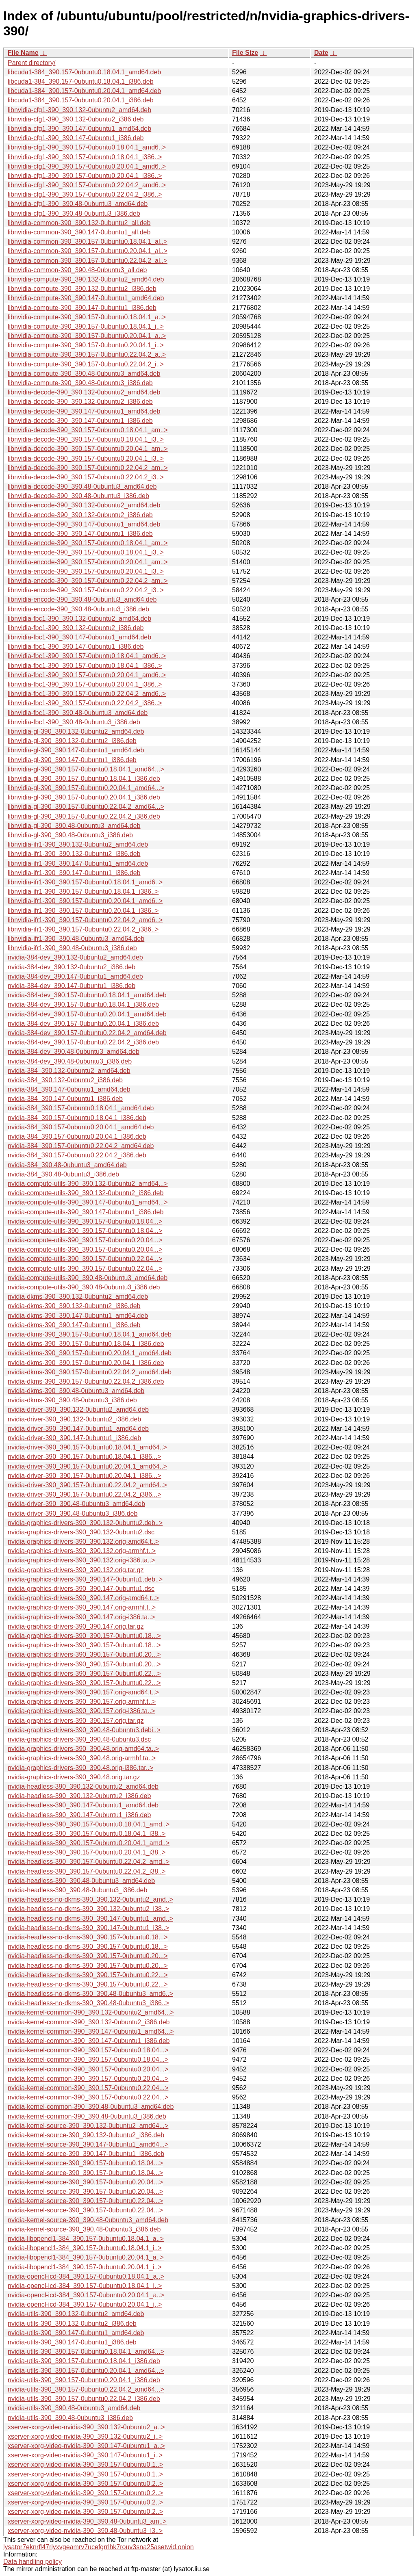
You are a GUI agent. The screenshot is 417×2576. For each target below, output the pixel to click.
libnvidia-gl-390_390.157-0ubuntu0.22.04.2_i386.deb (84, 816)
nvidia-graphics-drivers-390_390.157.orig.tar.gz (75, 1720)
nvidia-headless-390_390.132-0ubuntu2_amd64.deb (83, 1786)
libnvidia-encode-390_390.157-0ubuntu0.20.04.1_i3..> (86, 571)
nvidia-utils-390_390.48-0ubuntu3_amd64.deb (74, 2408)
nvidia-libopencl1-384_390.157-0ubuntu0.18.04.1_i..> (85, 2248)
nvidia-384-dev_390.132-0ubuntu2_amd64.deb (75, 957)
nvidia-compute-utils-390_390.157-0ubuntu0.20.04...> (85, 1240)
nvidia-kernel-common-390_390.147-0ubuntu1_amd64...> (91, 2031)
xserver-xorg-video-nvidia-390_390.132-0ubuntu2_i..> (85, 2436)
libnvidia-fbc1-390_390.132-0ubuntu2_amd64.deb (79, 618)
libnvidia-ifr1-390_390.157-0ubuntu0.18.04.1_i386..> (83, 891)
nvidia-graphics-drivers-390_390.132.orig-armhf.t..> (82, 1550)
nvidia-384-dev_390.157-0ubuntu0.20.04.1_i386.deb (83, 1023)
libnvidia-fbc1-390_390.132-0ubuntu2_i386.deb (76, 627)
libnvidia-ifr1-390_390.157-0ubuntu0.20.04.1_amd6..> (85, 900)
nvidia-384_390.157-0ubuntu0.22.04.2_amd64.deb (81, 1145)
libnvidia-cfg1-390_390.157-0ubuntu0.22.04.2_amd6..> (87, 185)
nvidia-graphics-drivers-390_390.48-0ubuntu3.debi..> (84, 1730)
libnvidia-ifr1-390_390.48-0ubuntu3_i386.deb (72, 948)
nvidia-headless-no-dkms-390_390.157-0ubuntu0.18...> (88, 1937)
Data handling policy (32, 2561)
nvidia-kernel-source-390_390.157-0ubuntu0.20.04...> (85, 2182)
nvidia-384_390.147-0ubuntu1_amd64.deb (69, 1089)
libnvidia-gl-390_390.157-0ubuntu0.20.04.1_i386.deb (84, 797)
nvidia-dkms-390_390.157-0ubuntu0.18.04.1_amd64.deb (90, 1334)
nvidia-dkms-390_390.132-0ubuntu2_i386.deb (74, 1305)
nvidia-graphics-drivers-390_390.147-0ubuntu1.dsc (81, 1588)
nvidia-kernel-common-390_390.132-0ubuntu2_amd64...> (91, 2012)
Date (321, 52)
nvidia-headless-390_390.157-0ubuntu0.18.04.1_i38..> (86, 1833)
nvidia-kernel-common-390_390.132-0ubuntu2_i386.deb (89, 2022)
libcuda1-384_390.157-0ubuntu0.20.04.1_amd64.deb (84, 90)
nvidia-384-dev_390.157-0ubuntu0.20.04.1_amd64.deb (87, 1014)
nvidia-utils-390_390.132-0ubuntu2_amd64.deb (76, 2313)
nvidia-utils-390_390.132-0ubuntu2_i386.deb (72, 2323)
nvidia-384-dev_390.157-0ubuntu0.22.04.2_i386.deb (83, 1042)
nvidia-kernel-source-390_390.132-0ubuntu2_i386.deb (86, 2135)
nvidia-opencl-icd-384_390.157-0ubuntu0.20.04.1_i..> (85, 2304)
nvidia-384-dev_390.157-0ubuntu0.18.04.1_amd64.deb (87, 995)
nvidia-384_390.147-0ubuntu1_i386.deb (65, 1098)
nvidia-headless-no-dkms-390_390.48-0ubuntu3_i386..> (88, 2003)
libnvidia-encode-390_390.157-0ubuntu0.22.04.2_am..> (88, 580)
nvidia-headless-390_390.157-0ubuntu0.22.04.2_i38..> (86, 1871)
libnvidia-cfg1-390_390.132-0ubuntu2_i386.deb (76, 119)
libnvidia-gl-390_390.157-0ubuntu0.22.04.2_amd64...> (86, 806)
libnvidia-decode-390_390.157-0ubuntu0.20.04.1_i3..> (86, 458)
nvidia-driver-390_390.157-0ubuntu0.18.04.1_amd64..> (87, 1447)
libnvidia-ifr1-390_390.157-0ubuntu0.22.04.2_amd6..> (85, 919)
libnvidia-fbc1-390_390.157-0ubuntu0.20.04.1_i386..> (85, 684)
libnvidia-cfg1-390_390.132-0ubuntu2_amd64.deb (79, 109)
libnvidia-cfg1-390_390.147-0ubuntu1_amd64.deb (79, 128)
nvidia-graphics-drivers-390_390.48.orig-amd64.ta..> (83, 1748)
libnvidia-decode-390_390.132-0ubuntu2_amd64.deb (84, 392)
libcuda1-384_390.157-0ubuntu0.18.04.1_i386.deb (81, 81)
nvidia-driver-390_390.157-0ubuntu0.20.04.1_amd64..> (87, 1466)
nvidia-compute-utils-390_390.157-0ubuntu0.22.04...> (85, 1258)
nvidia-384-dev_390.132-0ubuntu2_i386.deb (71, 967)
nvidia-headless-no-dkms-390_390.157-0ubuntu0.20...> (88, 1955)
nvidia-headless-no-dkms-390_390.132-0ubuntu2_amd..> (90, 1899)
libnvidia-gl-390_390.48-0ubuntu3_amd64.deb (74, 825)
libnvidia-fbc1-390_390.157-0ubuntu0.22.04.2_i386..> (85, 703)
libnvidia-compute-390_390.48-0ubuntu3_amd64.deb (84, 373)
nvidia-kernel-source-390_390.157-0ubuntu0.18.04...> (85, 2163)
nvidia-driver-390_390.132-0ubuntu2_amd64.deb (78, 1409)
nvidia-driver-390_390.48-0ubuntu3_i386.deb (72, 1513)
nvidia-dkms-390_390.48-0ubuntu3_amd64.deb (76, 1390)
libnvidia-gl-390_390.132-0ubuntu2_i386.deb (72, 740)
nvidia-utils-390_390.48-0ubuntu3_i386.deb (70, 2417)
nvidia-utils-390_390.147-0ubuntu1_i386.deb (72, 2342)
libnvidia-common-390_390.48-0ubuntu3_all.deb (77, 269)
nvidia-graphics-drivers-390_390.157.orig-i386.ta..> (81, 1710)
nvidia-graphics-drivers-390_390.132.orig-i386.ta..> (81, 1560)
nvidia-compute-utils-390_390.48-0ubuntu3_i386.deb (84, 1287)
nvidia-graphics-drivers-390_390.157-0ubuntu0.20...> (84, 1654)
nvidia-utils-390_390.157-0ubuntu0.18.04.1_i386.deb (84, 2360)
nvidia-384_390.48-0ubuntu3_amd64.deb (67, 1164)
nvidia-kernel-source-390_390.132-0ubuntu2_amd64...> (88, 2125)
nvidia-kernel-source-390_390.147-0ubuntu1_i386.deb (86, 2153)
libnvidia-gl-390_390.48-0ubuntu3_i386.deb (70, 835)
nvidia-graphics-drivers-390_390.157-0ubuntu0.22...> (84, 1673)
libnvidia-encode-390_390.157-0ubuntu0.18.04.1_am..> (88, 542)
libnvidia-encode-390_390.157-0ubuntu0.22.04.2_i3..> (86, 590)
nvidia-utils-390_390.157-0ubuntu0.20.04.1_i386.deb (84, 2380)
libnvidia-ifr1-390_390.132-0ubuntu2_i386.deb (74, 853)
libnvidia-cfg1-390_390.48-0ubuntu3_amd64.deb (78, 203)
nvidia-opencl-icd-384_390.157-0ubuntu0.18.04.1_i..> (85, 2285)
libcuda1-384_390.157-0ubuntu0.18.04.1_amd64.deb (84, 72)
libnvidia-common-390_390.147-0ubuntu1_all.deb (79, 232)
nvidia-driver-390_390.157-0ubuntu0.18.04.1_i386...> (84, 1456)
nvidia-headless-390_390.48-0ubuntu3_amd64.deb (81, 1880)
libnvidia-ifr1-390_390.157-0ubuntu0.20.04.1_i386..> (83, 910)
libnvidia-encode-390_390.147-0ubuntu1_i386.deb (80, 533)
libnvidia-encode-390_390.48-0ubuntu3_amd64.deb (82, 599)
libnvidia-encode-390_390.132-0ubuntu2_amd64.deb (84, 505)
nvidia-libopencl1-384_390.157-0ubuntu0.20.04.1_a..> (86, 2257)
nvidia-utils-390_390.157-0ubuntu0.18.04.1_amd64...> (86, 2351)
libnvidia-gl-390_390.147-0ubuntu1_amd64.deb (76, 750)
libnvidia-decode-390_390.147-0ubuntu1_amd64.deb (84, 411)
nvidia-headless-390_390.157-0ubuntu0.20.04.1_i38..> (86, 1852)
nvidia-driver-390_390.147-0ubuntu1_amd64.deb (78, 1428)
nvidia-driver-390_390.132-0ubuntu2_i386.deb (74, 1419)
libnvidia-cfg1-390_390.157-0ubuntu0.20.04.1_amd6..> (87, 166)
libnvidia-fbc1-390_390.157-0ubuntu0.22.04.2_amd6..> (87, 693)
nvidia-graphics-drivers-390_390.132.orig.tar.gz (75, 1569)
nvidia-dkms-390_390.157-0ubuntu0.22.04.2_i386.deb (86, 1381)
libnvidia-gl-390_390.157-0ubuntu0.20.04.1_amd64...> (86, 787)
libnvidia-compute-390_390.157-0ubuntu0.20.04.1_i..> (86, 345)
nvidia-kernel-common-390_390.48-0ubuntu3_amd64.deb (91, 2106)
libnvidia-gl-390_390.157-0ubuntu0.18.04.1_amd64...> (86, 769)
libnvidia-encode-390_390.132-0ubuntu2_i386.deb (80, 514)
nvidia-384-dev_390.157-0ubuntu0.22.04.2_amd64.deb (87, 1032)
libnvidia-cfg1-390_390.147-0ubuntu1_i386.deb (76, 137)
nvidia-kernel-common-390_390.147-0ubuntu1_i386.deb (89, 2040)
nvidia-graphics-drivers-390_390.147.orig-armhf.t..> (82, 1607)
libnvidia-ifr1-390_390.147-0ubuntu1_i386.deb (74, 872)
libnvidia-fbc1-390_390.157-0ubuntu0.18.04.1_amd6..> (87, 655)
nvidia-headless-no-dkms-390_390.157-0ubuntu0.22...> (88, 1975)
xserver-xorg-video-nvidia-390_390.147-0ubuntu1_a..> (86, 2445)
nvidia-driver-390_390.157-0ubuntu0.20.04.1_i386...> (84, 1475)
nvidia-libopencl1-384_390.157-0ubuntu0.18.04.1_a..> (86, 2238)
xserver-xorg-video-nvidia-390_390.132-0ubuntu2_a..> (86, 2427)
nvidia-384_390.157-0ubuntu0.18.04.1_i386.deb (77, 1117)
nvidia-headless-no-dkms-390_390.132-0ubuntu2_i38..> (88, 1908)
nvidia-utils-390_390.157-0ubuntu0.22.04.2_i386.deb (84, 2398)
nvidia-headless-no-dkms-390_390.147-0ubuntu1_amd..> (90, 1918)
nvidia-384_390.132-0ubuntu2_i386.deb (65, 1080)
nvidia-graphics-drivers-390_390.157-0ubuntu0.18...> (84, 1635)
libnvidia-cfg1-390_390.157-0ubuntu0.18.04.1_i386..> (85, 157)
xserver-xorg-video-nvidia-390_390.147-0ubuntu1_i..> (85, 2455)
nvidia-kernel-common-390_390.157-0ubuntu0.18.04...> (88, 2050)
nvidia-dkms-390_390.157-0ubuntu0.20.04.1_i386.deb (86, 1362)
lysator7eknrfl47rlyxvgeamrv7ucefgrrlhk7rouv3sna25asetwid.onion (98, 2547)
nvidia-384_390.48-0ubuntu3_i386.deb (63, 1174)
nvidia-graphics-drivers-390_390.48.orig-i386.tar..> (80, 1767)
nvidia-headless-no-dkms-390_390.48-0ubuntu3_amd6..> (90, 1993)
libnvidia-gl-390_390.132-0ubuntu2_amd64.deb (76, 731)
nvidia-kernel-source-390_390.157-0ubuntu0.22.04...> (85, 2200)
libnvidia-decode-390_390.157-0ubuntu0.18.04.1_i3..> (86, 439)
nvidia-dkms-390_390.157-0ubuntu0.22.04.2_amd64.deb (90, 1372)
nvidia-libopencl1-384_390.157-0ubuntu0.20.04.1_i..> (85, 2267)
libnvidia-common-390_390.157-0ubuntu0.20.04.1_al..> (87, 250)
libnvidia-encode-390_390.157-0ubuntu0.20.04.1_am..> (88, 562)
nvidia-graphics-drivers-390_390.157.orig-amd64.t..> (83, 1692)
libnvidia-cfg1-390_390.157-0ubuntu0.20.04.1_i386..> (85, 175)
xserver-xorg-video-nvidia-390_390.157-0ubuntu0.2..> (85, 2483)
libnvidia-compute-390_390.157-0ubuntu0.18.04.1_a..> (87, 317)
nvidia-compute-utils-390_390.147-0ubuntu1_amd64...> (88, 1202)
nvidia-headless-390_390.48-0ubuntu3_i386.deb (77, 1890)
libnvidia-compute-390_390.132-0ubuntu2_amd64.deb (86, 279)
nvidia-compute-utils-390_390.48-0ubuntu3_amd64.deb (87, 1277)
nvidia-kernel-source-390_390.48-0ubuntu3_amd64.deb (88, 2219)
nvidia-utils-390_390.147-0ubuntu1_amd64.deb (76, 2332)
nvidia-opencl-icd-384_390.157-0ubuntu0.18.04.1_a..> (86, 2276)
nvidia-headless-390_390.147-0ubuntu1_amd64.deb (83, 1805)
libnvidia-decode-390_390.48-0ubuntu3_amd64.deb (82, 486)
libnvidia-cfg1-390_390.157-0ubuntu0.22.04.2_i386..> (85, 194)
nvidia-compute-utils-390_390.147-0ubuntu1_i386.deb (85, 1212)
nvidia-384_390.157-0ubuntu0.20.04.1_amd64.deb (81, 1127)
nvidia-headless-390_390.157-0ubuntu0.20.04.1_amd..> (88, 1842)
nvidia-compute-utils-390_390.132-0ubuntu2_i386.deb (85, 1192)
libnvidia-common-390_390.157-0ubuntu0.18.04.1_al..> (87, 241)
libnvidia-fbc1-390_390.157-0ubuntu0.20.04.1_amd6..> (87, 675)
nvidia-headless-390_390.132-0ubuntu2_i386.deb (79, 1795)
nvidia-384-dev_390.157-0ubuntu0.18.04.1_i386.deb (83, 1004)
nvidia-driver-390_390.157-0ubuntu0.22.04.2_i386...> (84, 1494)
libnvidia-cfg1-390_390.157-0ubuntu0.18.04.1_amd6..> (87, 147)
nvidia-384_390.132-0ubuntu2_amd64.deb (69, 1070)
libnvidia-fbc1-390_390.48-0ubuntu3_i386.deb (74, 722)
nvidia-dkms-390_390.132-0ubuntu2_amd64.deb (78, 1296)
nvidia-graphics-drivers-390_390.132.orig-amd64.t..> (83, 1541)
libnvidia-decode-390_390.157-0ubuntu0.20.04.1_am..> (88, 448)
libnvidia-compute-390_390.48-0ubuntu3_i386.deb (80, 382)
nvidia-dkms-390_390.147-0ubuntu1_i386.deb (74, 1325)
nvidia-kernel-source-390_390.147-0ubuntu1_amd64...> (88, 2144)
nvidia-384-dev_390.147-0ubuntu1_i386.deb (71, 985)
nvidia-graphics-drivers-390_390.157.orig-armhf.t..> (82, 1701)
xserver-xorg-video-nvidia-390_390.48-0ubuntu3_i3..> (85, 2530)
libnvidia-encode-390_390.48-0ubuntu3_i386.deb (78, 609)
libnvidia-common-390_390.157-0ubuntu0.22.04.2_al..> (87, 260)
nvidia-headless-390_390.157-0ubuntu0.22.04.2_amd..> (88, 1861)
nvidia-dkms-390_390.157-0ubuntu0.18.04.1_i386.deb (86, 1343)
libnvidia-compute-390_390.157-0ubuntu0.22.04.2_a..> (87, 354)
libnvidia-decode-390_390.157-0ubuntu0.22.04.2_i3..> (86, 477)
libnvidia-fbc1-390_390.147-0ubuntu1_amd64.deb (79, 637)
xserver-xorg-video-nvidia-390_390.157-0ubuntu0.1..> (85, 2464)
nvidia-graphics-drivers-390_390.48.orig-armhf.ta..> (82, 1758)
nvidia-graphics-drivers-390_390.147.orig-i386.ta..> (81, 1617)
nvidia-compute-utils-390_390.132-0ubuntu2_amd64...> (88, 1183)
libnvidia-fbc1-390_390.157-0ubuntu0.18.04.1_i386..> (85, 665)
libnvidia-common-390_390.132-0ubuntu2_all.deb (79, 222)
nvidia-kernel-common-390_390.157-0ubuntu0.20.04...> (88, 2069)
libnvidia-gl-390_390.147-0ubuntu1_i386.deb (72, 759)
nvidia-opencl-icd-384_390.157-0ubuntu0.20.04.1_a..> (86, 2295)
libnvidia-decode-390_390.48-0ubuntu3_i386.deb (78, 495)
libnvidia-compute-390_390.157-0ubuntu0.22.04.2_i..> (86, 364)
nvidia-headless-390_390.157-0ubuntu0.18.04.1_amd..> (88, 1824)
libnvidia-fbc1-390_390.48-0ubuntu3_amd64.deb (78, 712)
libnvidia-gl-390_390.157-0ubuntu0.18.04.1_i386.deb (84, 778)
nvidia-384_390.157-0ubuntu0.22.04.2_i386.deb (77, 1155)
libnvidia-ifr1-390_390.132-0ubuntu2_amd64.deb (78, 844)
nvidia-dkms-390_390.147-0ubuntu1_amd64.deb (78, 1315)
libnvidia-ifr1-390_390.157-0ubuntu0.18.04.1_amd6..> (85, 882)
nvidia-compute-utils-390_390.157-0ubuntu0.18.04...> (85, 1221)
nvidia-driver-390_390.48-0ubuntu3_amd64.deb (76, 1503)
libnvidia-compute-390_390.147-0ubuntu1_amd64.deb (86, 298)
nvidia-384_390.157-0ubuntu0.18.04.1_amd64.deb (81, 1108)
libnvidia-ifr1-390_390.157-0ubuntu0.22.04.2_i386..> (83, 929)
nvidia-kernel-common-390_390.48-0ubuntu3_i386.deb (87, 2116)
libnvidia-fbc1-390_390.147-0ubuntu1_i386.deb (76, 646)
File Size (245, 52)
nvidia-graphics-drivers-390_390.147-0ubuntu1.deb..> (85, 1579)
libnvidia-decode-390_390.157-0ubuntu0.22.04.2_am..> (88, 467)
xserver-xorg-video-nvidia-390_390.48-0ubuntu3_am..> (87, 2521)
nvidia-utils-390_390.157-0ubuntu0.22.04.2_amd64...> (86, 2389)
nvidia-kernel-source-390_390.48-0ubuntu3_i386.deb (84, 2229)
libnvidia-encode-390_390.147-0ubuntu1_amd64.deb (84, 524)
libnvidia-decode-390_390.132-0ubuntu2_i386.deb (80, 401)
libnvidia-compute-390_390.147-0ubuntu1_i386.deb (82, 307)
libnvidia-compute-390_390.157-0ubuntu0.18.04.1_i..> (86, 326)
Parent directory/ (31, 62)
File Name (23, 52)
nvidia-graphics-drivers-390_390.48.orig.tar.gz (74, 1777)
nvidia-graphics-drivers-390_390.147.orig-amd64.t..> (83, 1598)
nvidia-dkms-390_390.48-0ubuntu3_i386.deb (72, 1400)
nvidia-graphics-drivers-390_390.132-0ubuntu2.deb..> (85, 1522)
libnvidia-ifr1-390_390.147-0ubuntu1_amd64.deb (78, 863)
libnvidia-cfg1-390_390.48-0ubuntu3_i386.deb (74, 213)
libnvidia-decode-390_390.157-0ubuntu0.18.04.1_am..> (88, 430)
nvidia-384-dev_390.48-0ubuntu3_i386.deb (70, 1061)
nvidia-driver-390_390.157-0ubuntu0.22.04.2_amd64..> (87, 1485)
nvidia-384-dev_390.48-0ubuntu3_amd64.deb (73, 1051)
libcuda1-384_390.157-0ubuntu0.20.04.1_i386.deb (81, 100)
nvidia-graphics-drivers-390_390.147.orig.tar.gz (75, 1626)
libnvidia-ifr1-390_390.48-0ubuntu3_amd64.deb (76, 938)
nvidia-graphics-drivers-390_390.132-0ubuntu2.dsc (81, 1532)
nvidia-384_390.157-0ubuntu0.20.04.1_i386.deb (77, 1136)
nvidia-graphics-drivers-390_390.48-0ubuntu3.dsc (79, 1739)
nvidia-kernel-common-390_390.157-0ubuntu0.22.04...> (88, 2087)
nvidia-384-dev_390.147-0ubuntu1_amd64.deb (75, 976)
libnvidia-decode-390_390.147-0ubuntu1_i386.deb (80, 420)
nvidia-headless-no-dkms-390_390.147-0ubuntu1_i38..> (88, 1927)
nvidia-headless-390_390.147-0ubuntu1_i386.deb (79, 1814)
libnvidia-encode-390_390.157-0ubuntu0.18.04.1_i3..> (86, 552)
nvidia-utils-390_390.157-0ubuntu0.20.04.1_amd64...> (86, 2370)
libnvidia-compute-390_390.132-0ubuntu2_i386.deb (82, 288)
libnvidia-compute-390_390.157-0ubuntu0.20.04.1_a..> (87, 335)
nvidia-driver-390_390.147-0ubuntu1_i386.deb (74, 1437)
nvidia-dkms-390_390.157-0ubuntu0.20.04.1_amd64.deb (90, 1353)
